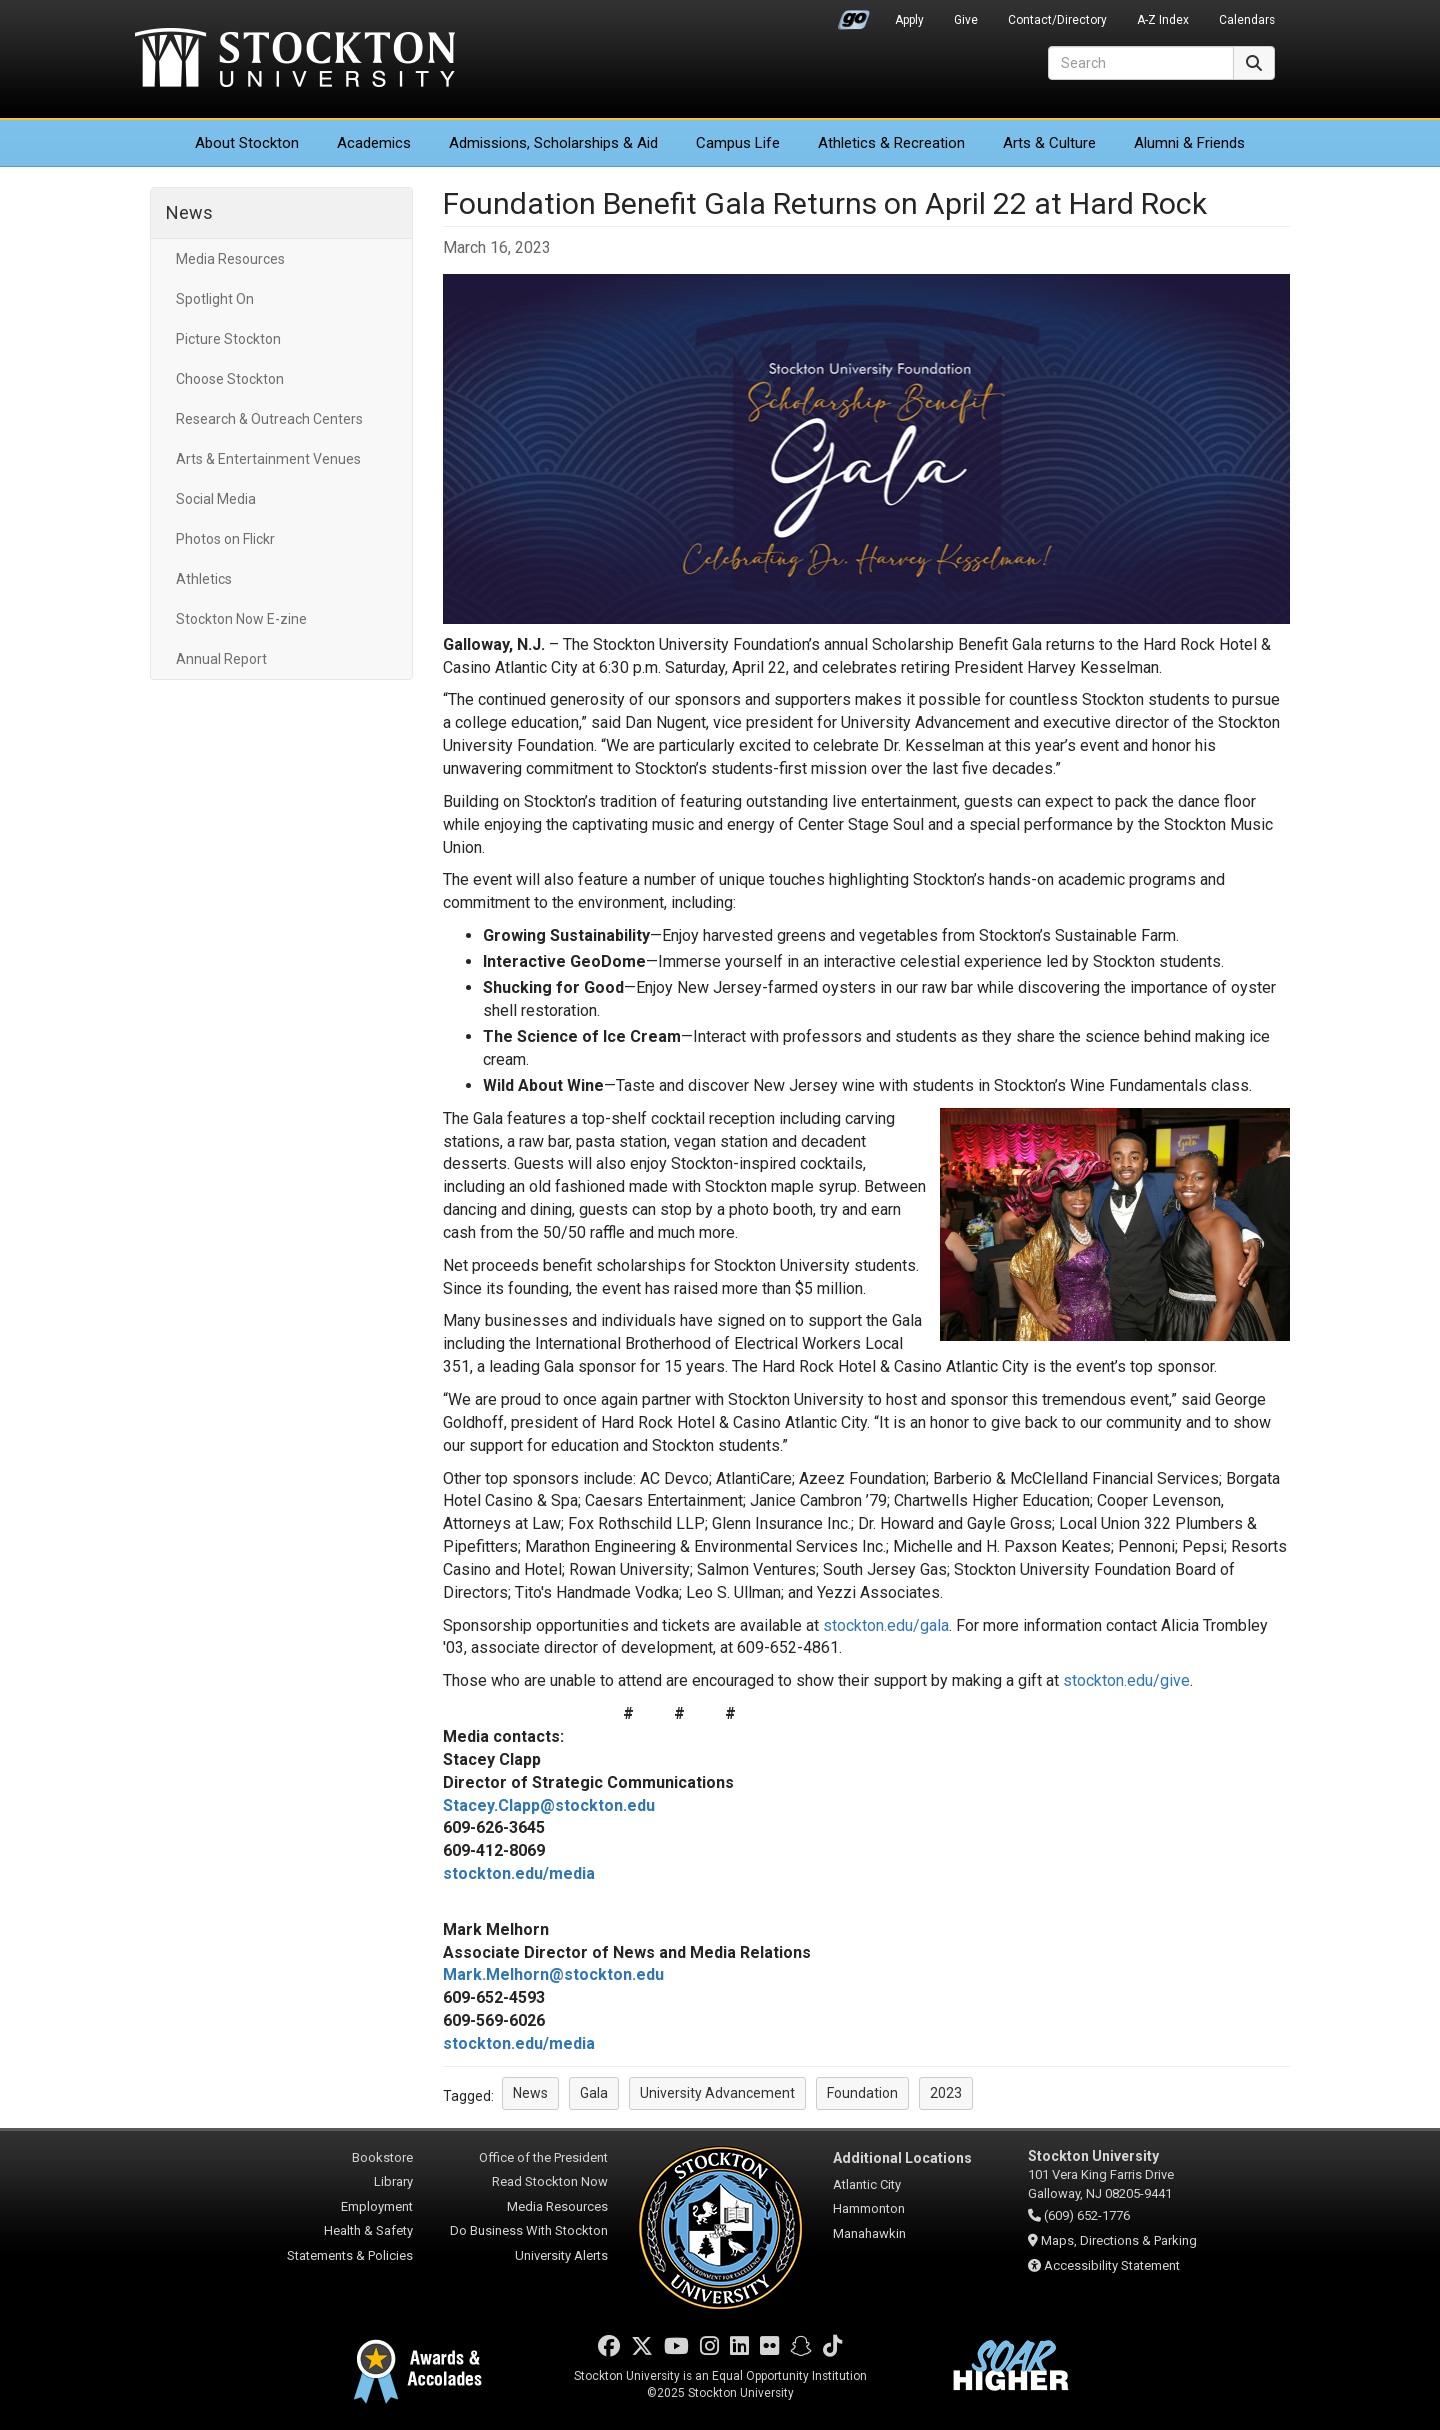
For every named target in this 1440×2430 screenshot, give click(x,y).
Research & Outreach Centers (269, 419)
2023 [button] (946, 2093)
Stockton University (295, 60)
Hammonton (869, 2208)
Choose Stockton (230, 379)
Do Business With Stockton (529, 2230)
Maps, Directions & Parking (1119, 2240)
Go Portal (854, 15)
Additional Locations (902, 2158)
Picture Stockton (228, 339)
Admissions (553, 143)
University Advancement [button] (717, 2093)
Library (393, 2181)
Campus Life (738, 143)
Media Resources (230, 259)
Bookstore (382, 2157)
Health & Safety (368, 2230)
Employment (377, 2206)
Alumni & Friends (1189, 143)
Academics (374, 143)
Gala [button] (594, 2093)
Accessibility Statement (1112, 2265)
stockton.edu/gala (886, 1625)
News (189, 212)
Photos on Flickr (225, 539)
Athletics (891, 143)
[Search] (1141, 63)
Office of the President (543, 2157)
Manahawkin (869, 2233)
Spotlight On (215, 299)
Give (966, 20)
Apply (909, 20)
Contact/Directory (1057, 20)
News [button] (530, 2093)
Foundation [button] (862, 2093)
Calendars (1247, 20)
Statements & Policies (350, 2255)
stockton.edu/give (1126, 1680)
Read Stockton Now (550, 2181)
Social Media (216, 499)
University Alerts (561, 2255)
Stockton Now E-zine (241, 619)
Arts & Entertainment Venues (268, 459)
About (247, 143)
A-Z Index (1163, 20)
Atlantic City (867, 2184)
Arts (1049, 143)
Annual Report (221, 659)
